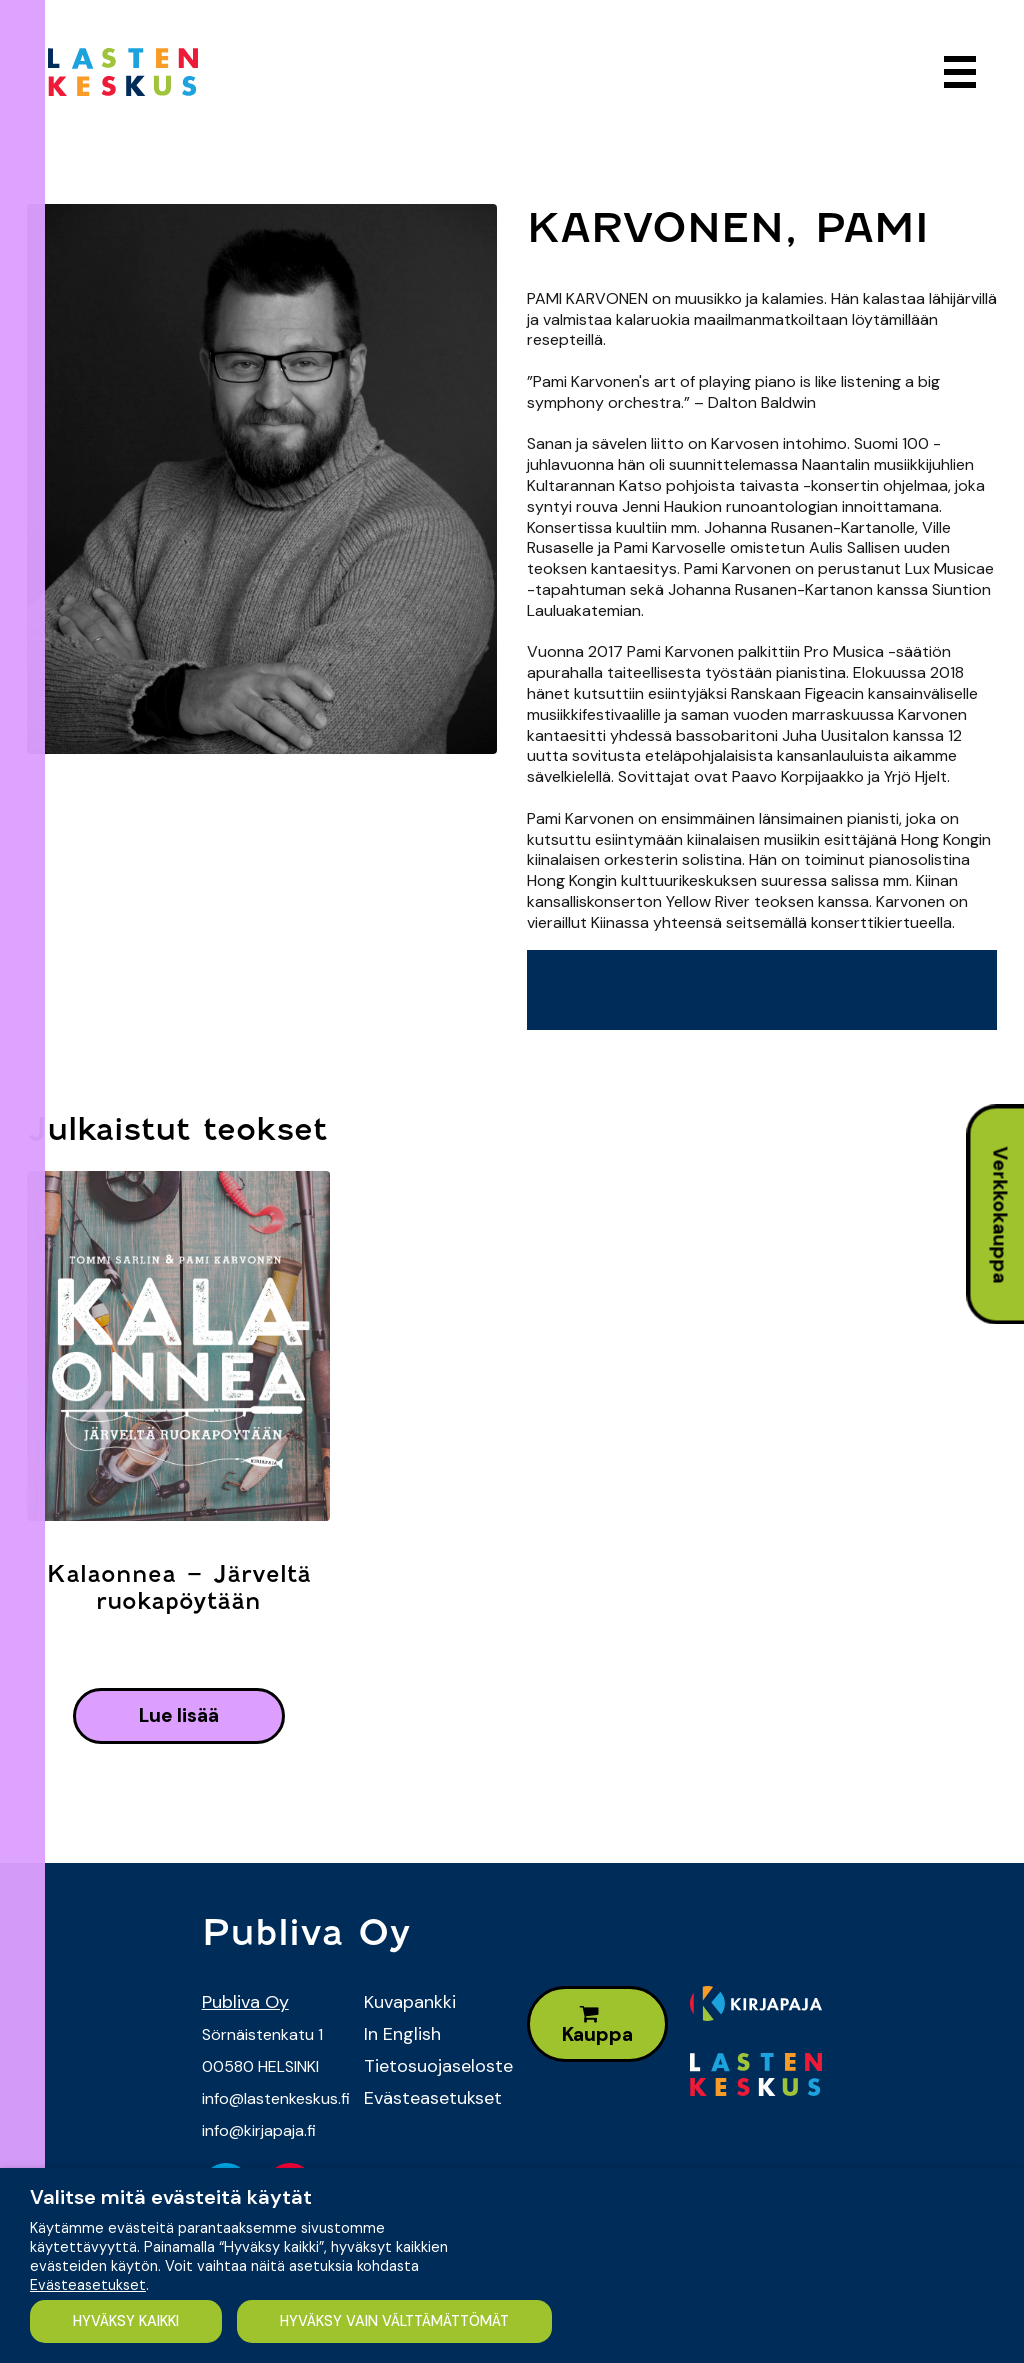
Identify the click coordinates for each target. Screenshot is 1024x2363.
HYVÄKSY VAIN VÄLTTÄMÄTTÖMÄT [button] (395, 2321)
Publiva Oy (245, 2002)
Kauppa (597, 2025)
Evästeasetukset (430, 2098)
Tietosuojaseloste (430, 2066)
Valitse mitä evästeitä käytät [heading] (171, 2197)
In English (402, 2034)
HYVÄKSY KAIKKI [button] (126, 2321)
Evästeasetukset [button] (88, 2285)
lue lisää (179, 1715)
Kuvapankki (410, 2002)
